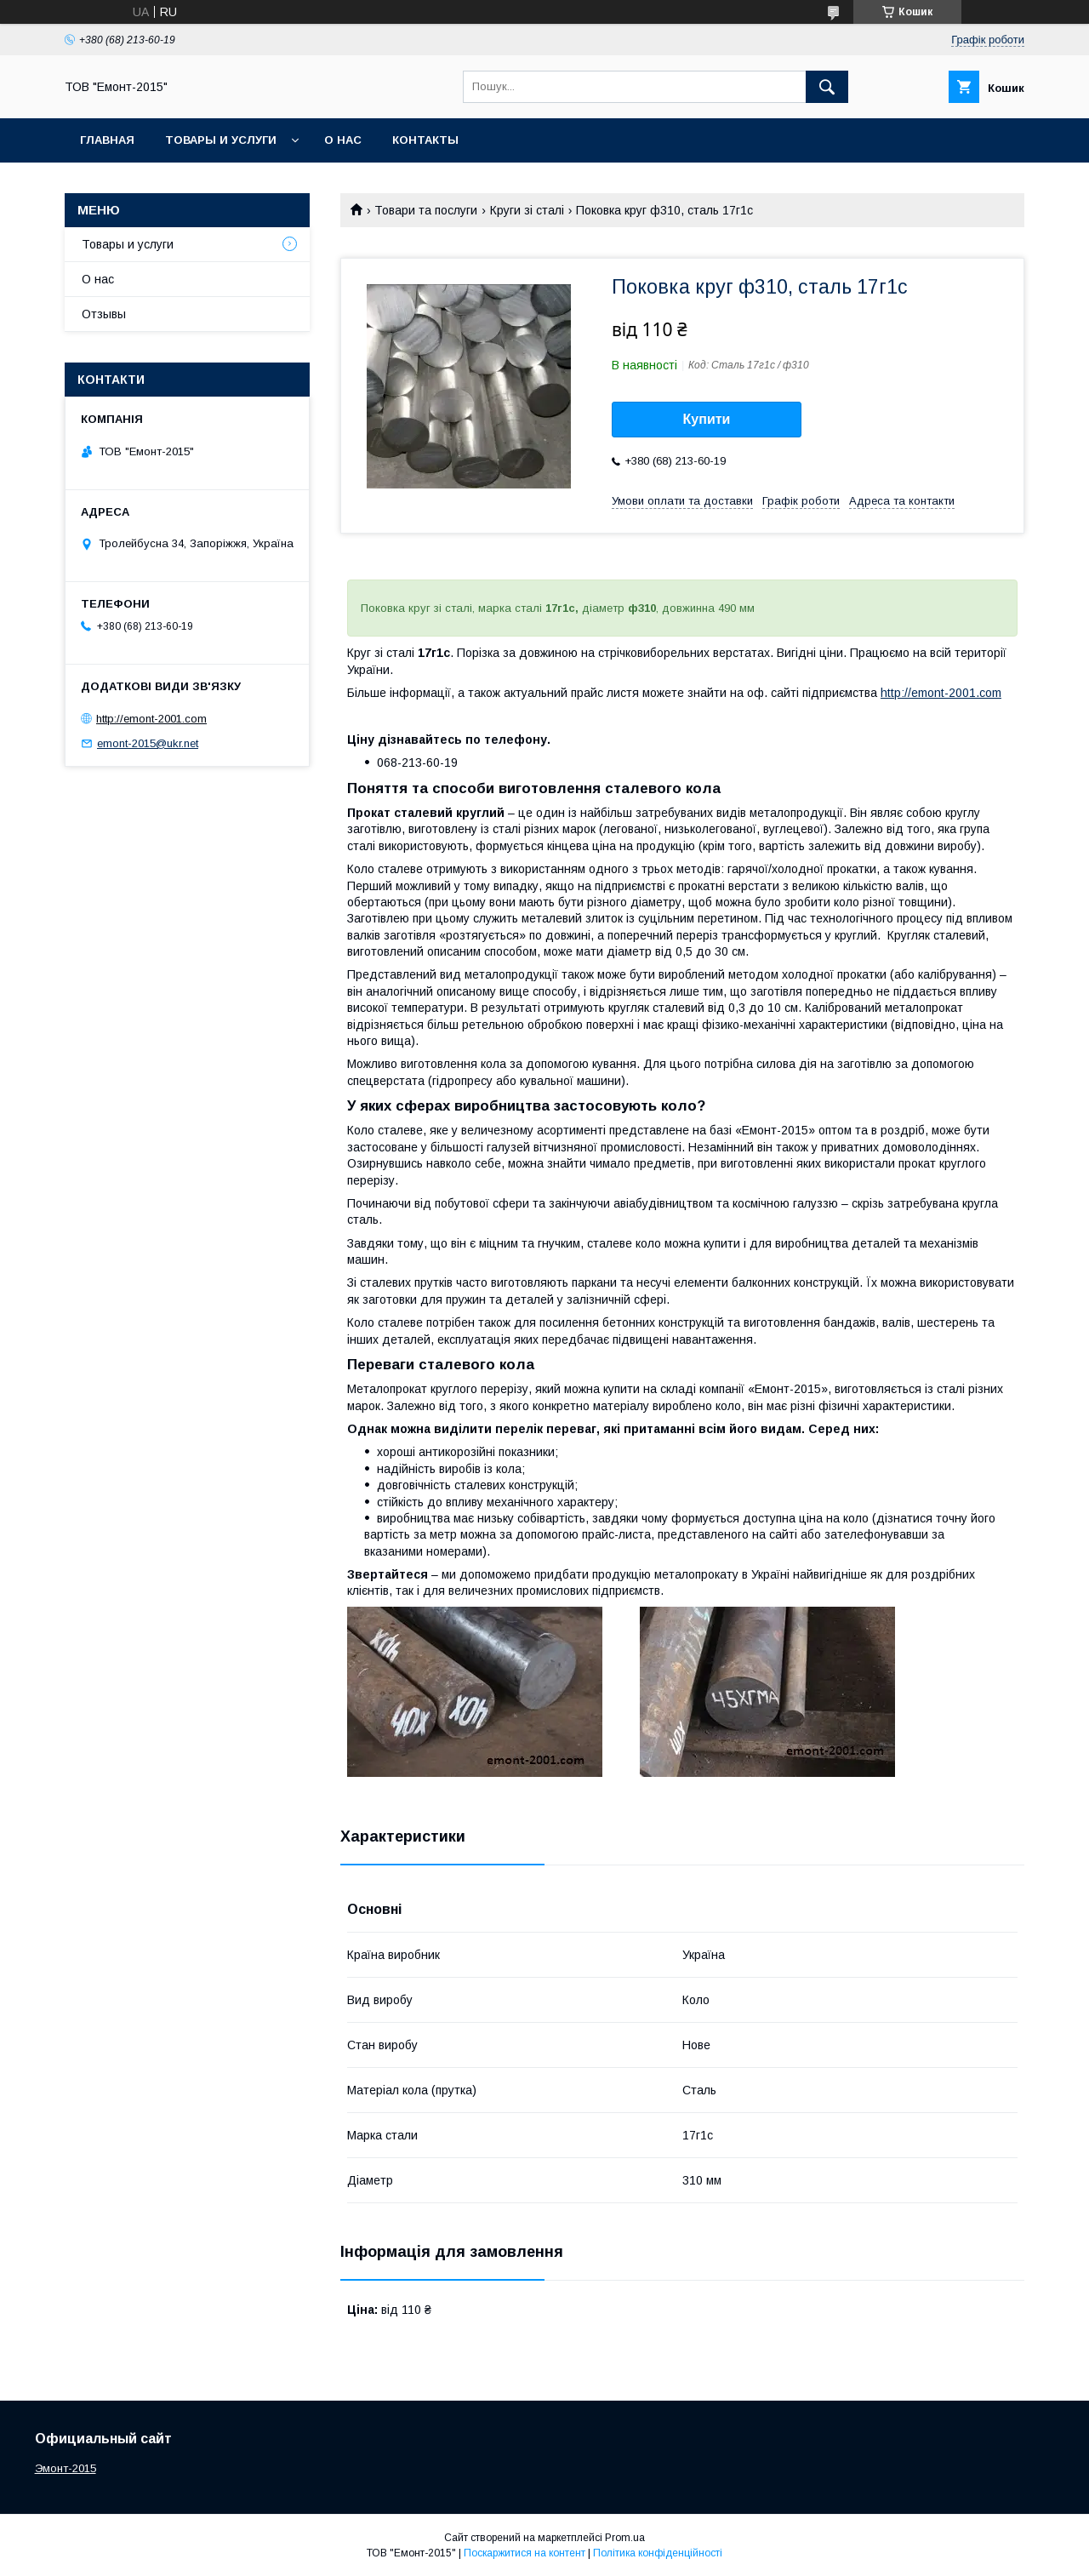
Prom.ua (625, 2538)
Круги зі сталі (527, 210)
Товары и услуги (221, 140)
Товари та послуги (425, 210)
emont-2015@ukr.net (147, 743)
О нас (343, 140)
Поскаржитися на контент (524, 2553)
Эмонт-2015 (65, 2468)
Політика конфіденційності (657, 2553)
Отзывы (104, 314)
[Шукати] (827, 87)
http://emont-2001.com (941, 693)
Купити (707, 419)
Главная (107, 140)
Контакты (425, 140)
